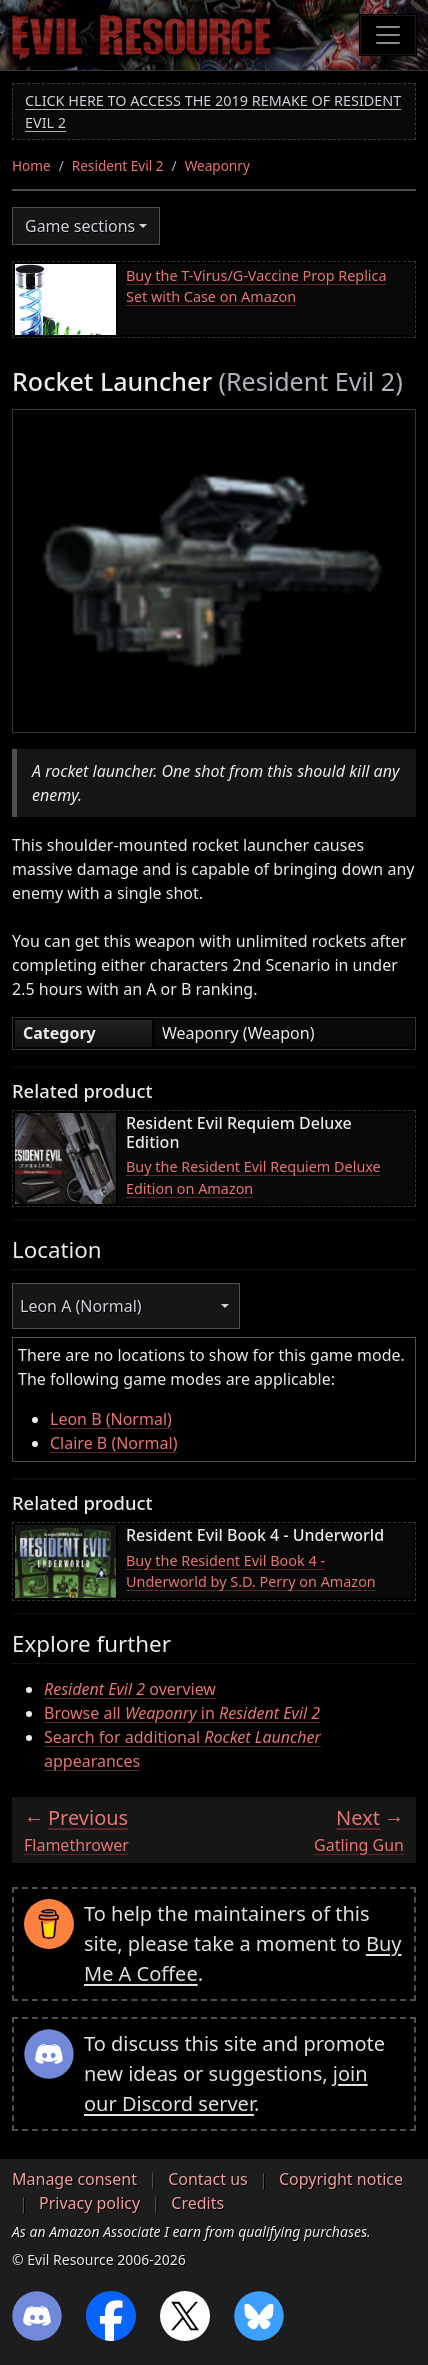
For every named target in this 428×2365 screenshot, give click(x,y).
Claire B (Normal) (114, 1443)
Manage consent (74, 2179)
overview (130, 1689)
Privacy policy (89, 2203)
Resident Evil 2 (118, 165)
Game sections (80, 226)
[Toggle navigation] (388, 35)
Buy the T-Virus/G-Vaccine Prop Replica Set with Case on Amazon (256, 286)
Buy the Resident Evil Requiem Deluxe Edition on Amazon (253, 1177)
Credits (197, 2203)
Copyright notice (341, 2179)
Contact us (208, 2179)
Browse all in (182, 1713)
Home (31, 165)
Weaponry (217, 165)
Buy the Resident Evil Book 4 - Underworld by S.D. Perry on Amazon (251, 1571)
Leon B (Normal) (111, 1419)
